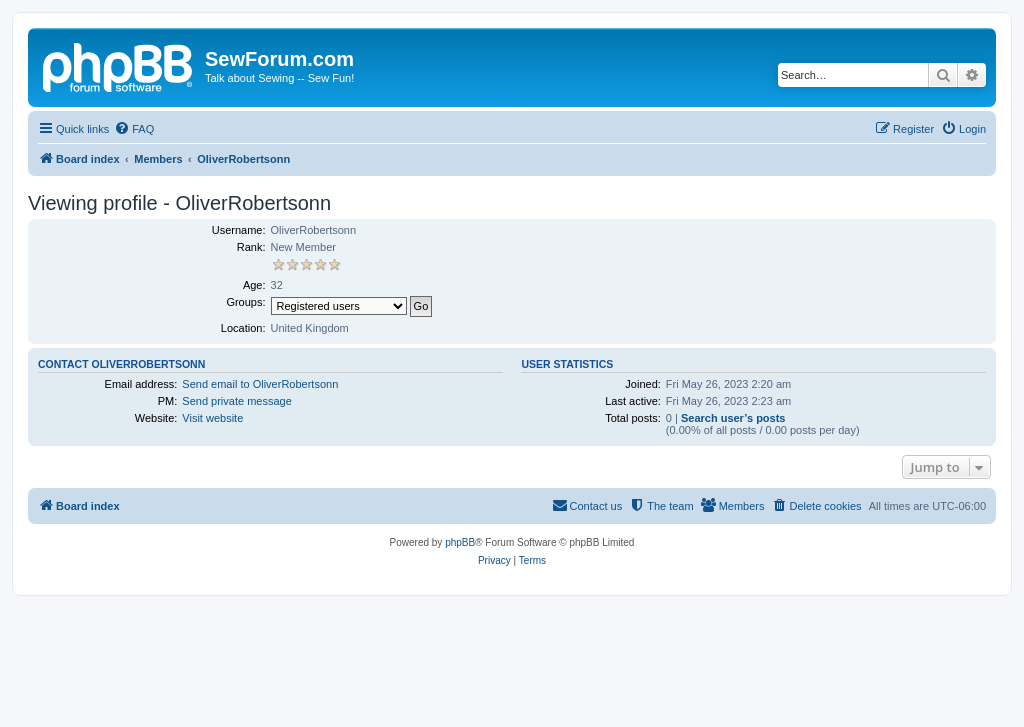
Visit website (212, 418)
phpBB (460, 542)
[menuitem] (134, 129)
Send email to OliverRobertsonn (260, 384)
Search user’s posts (733, 418)
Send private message (236, 401)
